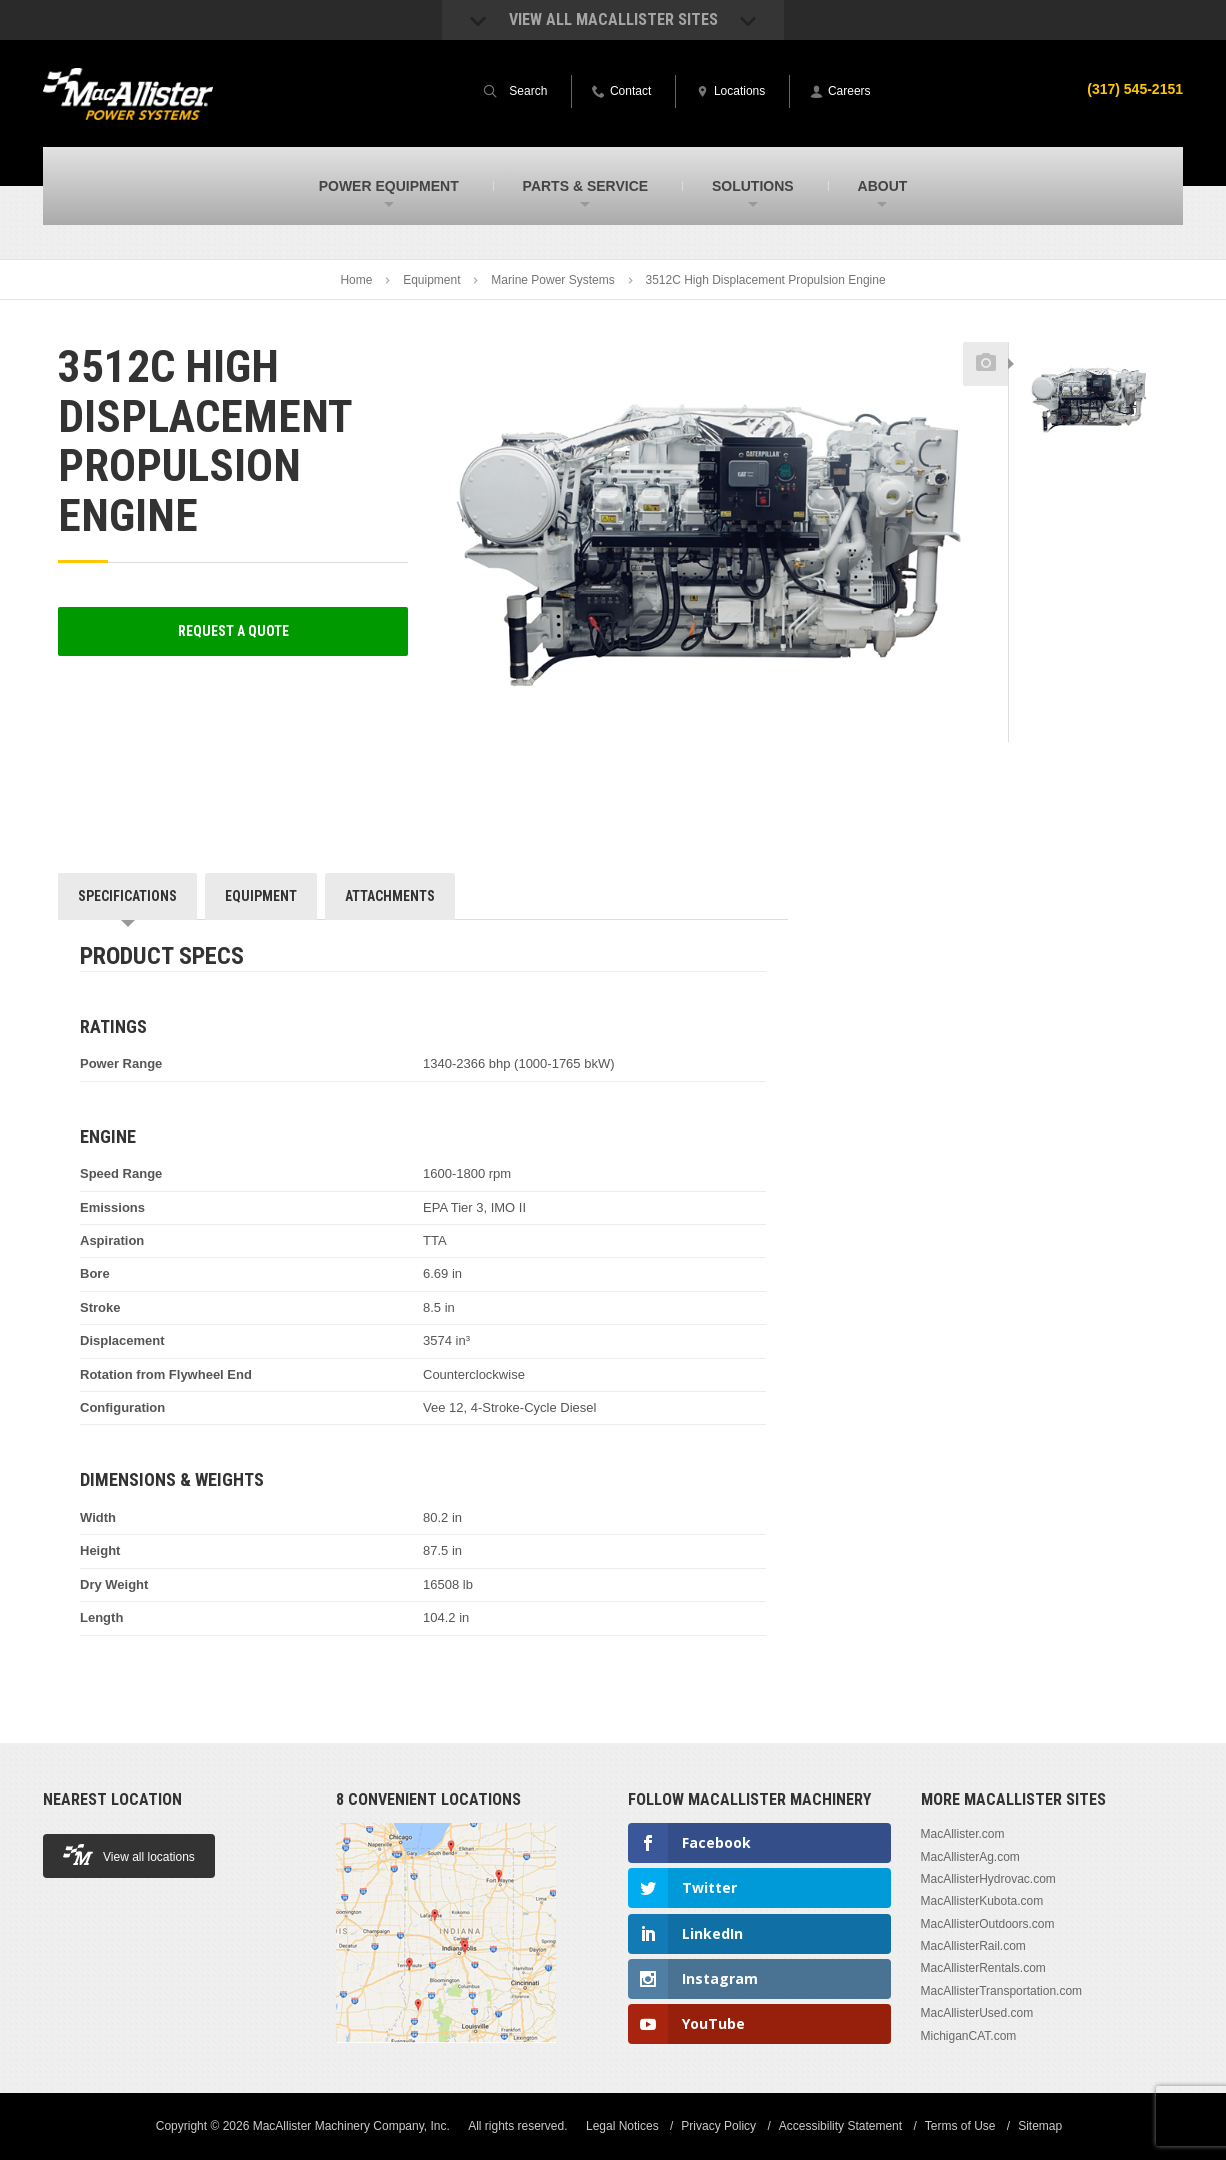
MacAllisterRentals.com (983, 1968)
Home (356, 280)
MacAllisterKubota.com (982, 1901)
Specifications (127, 896)
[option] (1088, 397)
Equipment (431, 280)
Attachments (390, 896)
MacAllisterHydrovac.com (988, 1879)
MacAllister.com (963, 1834)
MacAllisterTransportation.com (1002, 1991)
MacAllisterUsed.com (977, 2013)
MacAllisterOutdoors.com (988, 1924)
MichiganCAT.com (969, 2036)
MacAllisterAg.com (970, 1857)
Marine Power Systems (552, 280)
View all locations (129, 1854)
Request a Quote (233, 631)
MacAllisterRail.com (973, 1946)
